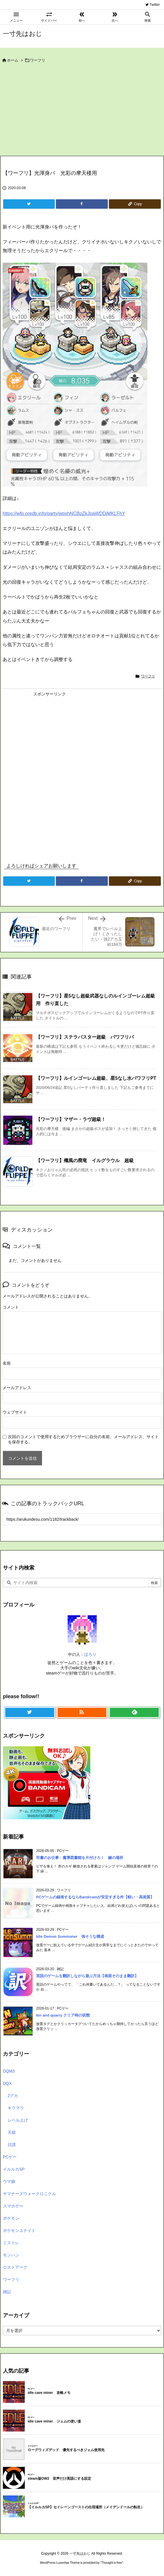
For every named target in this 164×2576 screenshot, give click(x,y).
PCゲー (10, 2157)
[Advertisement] (82, 112)
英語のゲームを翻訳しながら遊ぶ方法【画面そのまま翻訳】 (87, 1976)
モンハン (11, 2255)
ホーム (12, 60)
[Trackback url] (82, 1519)
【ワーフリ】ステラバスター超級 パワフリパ (85, 1037)
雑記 (7, 2291)
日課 (12, 2144)
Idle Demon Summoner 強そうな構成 (70, 1936)
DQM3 (9, 2071)
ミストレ (11, 2242)
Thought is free (111, 2562)
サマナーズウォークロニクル (29, 2193)
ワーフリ (37, 60)
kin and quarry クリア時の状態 (63, 2015)
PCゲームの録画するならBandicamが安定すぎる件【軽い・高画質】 (95, 1897)
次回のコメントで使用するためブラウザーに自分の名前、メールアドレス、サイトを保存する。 (83, 1439)
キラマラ (16, 2108)
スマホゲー (13, 2206)
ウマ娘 (9, 2181)
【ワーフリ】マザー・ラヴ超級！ (71, 1119)
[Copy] (135, 204)
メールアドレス (17, 1387)
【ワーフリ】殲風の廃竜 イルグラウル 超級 (85, 1160)
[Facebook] (81, 204)
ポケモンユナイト (19, 2230)
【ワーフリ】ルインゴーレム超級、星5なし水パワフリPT (96, 1078)
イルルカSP (14, 2169)
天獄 (12, 2132)
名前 (7, 1363)
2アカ (13, 2095)
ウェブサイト (15, 1412)
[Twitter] (29, 204)
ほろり (90, 1654)
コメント (11, 1307)
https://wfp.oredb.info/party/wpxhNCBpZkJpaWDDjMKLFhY (64, 513)
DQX (7, 2083)
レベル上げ (18, 2120)
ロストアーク (15, 2267)
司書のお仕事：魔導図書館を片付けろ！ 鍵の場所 (79, 1857)
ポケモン (11, 2218)
